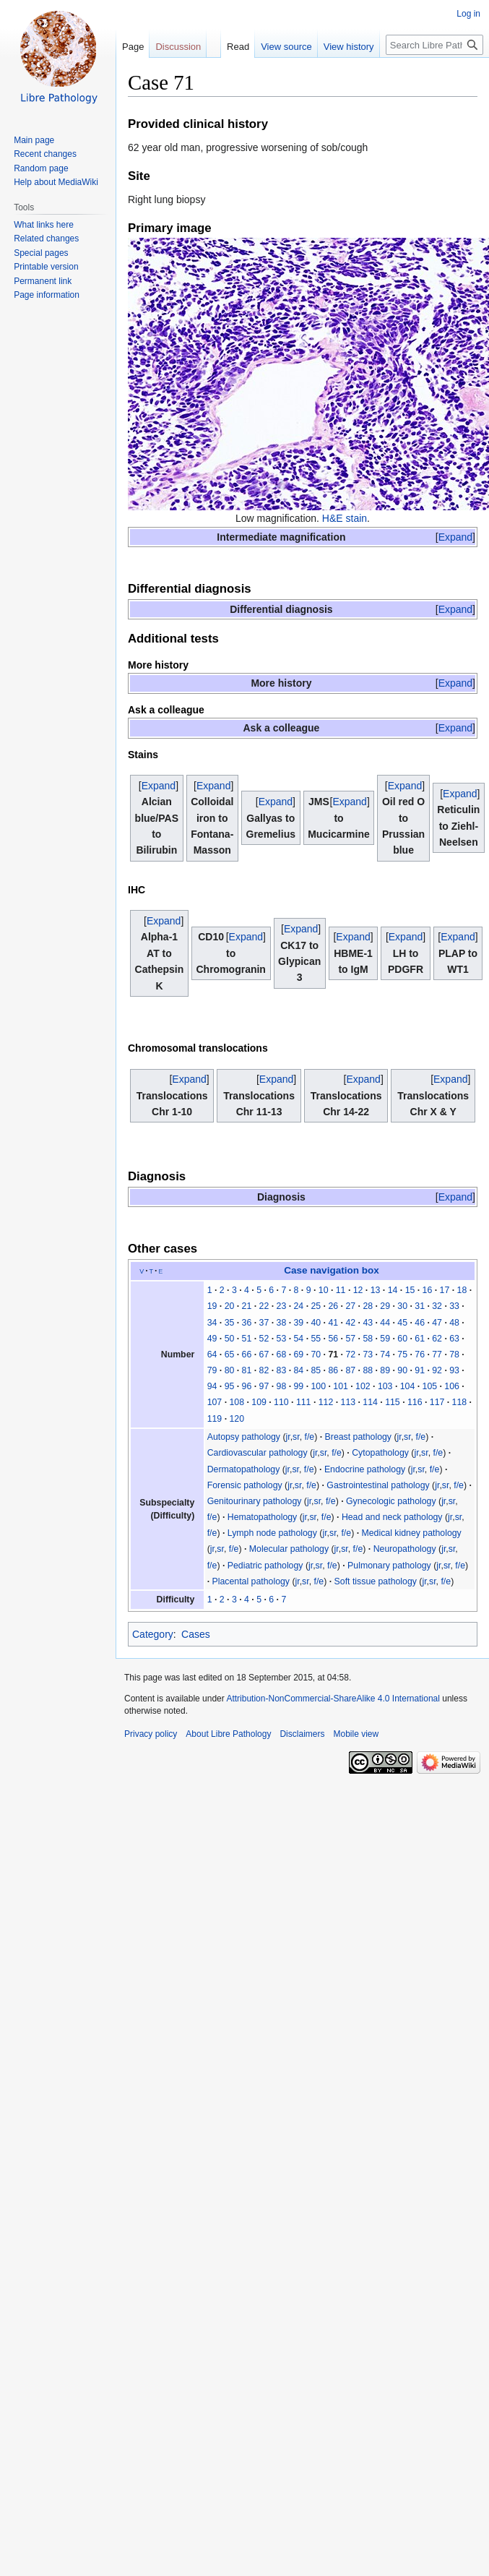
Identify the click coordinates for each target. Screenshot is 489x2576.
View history (331, 75)
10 (324, 1290)
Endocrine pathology (364, 1469)
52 (264, 1339)
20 (230, 1306)
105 (430, 1386)
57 (350, 1339)
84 (299, 1370)
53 (282, 1339)
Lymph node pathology (272, 1533)
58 (368, 1339)
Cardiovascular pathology (257, 1453)
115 (392, 1402)
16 (428, 1290)
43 (368, 1323)
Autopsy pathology (243, 1437)
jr (288, 1437)
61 (420, 1339)
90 (402, 1370)
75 (402, 1354)
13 (376, 1290)
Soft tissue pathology (375, 1581)
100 (318, 1386)
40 (316, 1323)
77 (437, 1354)
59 (385, 1339)
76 (420, 1354)
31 (420, 1306)
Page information (46, 295)
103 (385, 1386)
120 (236, 1419)
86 (333, 1370)
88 (368, 1370)
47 (437, 1323)
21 (247, 1306)
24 (299, 1306)
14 (393, 1290)
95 (230, 1386)
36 (247, 1323)
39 (299, 1323)
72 (350, 1354)
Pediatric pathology (265, 1565)
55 (316, 1339)
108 (236, 1402)
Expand (455, 537)
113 (348, 1402)
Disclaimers (302, 1734)
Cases (195, 1634)
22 (264, 1306)
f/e (310, 1437)
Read (220, 75)
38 (282, 1323)
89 (385, 1370)
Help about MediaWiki (56, 182)
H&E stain (344, 518)
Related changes (46, 238)
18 (462, 1290)
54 (299, 1339)
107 (214, 1402)
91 (420, 1370)
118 (459, 1402)
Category (152, 1634)
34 (212, 1323)
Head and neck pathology (392, 1517)
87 (350, 1370)
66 (247, 1354)
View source (268, 75)
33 (454, 1306)
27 (350, 1306)
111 (303, 1402)
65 (230, 1354)
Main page (34, 140)
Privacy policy (150, 1734)
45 (402, 1323)
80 (230, 1370)
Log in (468, 14)
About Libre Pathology (228, 1734)
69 (299, 1354)
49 (212, 1339)
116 (415, 1402)
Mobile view (355, 1734)
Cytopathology (380, 1453)
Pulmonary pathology (389, 1565)
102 (363, 1386)
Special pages (41, 253)
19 (212, 1306)
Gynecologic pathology (391, 1501)
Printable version (46, 267)
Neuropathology (404, 1549)
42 (350, 1323)
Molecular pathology (289, 1549)
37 (264, 1323)
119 (214, 1419)
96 (247, 1386)
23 (282, 1306)
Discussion (178, 46)
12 (358, 1290)
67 (264, 1354)
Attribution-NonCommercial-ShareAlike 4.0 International (332, 1698)
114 (370, 1402)
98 (282, 1386)
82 (264, 1370)
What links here (44, 225)
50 (230, 1339)
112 (326, 1402)
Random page (41, 168)
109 (259, 1402)
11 (341, 1290)
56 (333, 1339)
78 (454, 1354)
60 (402, 1339)
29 (385, 1306)
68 (282, 1354)
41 (333, 1323)
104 (407, 1386)
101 (340, 1386)
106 (451, 1386)
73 (368, 1354)
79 (212, 1370)
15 (410, 1290)
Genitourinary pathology (254, 1501)
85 (316, 1370)
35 (230, 1323)
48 (454, 1323)
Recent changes (45, 154)
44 (385, 1323)
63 (454, 1339)
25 (316, 1306)
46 (420, 1323)
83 (282, 1370)
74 (385, 1354)
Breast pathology (358, 1437)
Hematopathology (263, 1517)
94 (212, 1386)
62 (437, 1339)
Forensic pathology (244, 1485)
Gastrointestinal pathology (377, 1485)
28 (368, 1306)
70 (316, 1354)
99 (299, 1386)
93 (454, 1370)
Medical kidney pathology (412, 1533)
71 (333, 1354)
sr (296, 1437)
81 (247, 1370)
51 (247, 1339)
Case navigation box (331, 1270)
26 (333, 1306)
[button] (455, 537)
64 (212, 1354)
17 (445, 1290)
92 (437, 1370)
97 (264, 1386)
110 (281, 1402)
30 (402, 1306)
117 (437, 1402)
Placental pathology (251, 1581)
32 (437, 1306)
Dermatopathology (243, 1469)
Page (133, 46)
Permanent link (43, 281)
